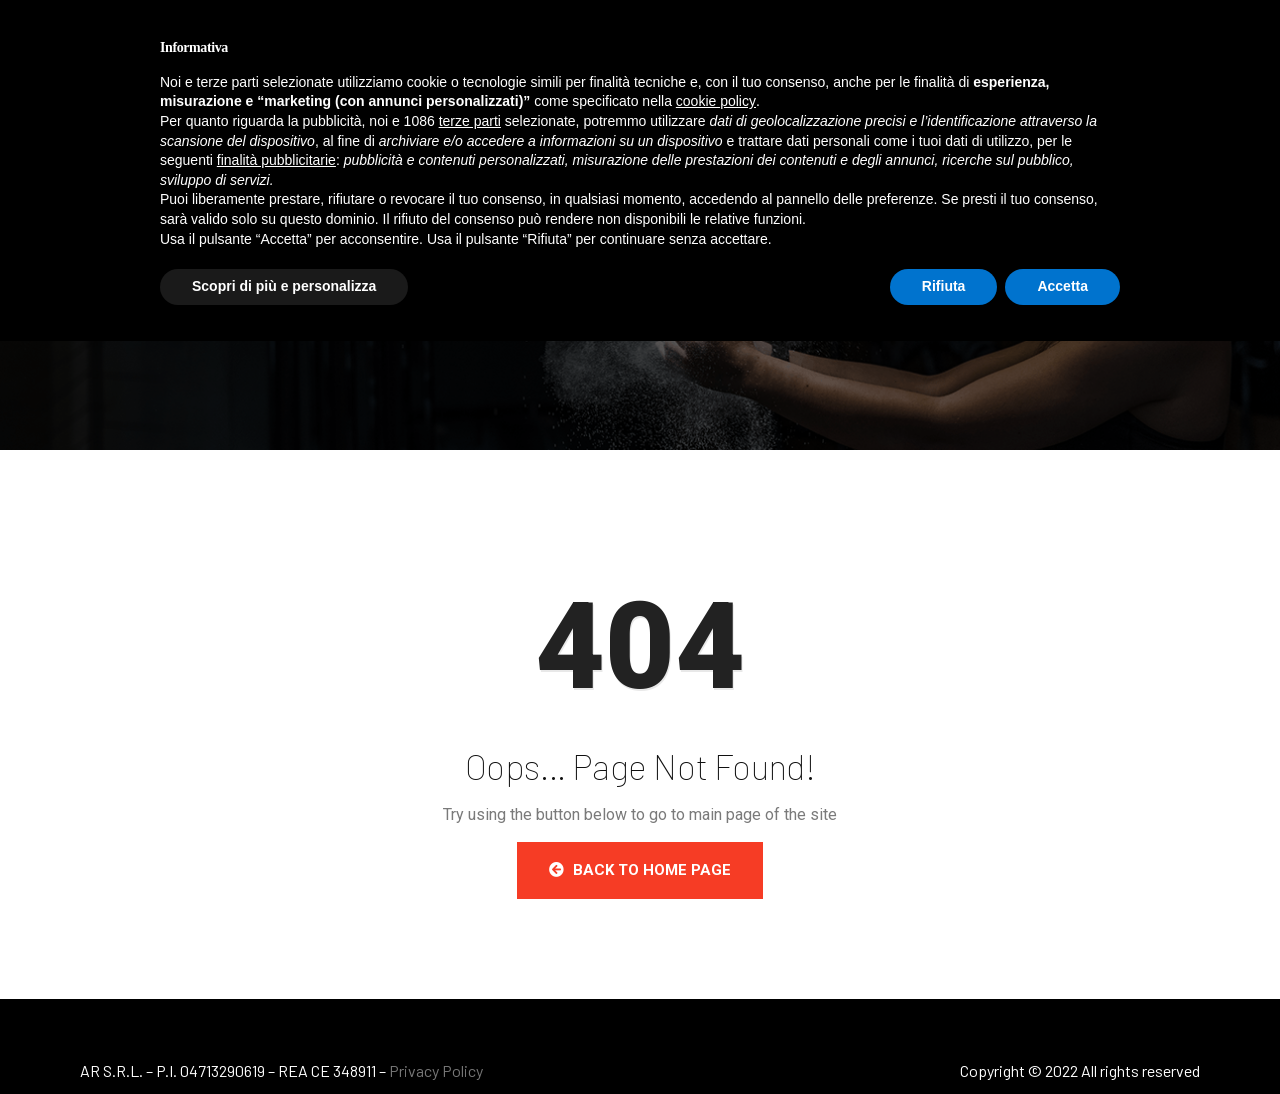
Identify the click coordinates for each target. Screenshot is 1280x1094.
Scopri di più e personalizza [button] (284, 286)
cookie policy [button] (716, 101)
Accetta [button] (1062, 286)
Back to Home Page (640, 870)
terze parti (470, 121)
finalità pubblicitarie (276, 160)
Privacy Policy (436, 1070)
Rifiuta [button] (944, 286)
